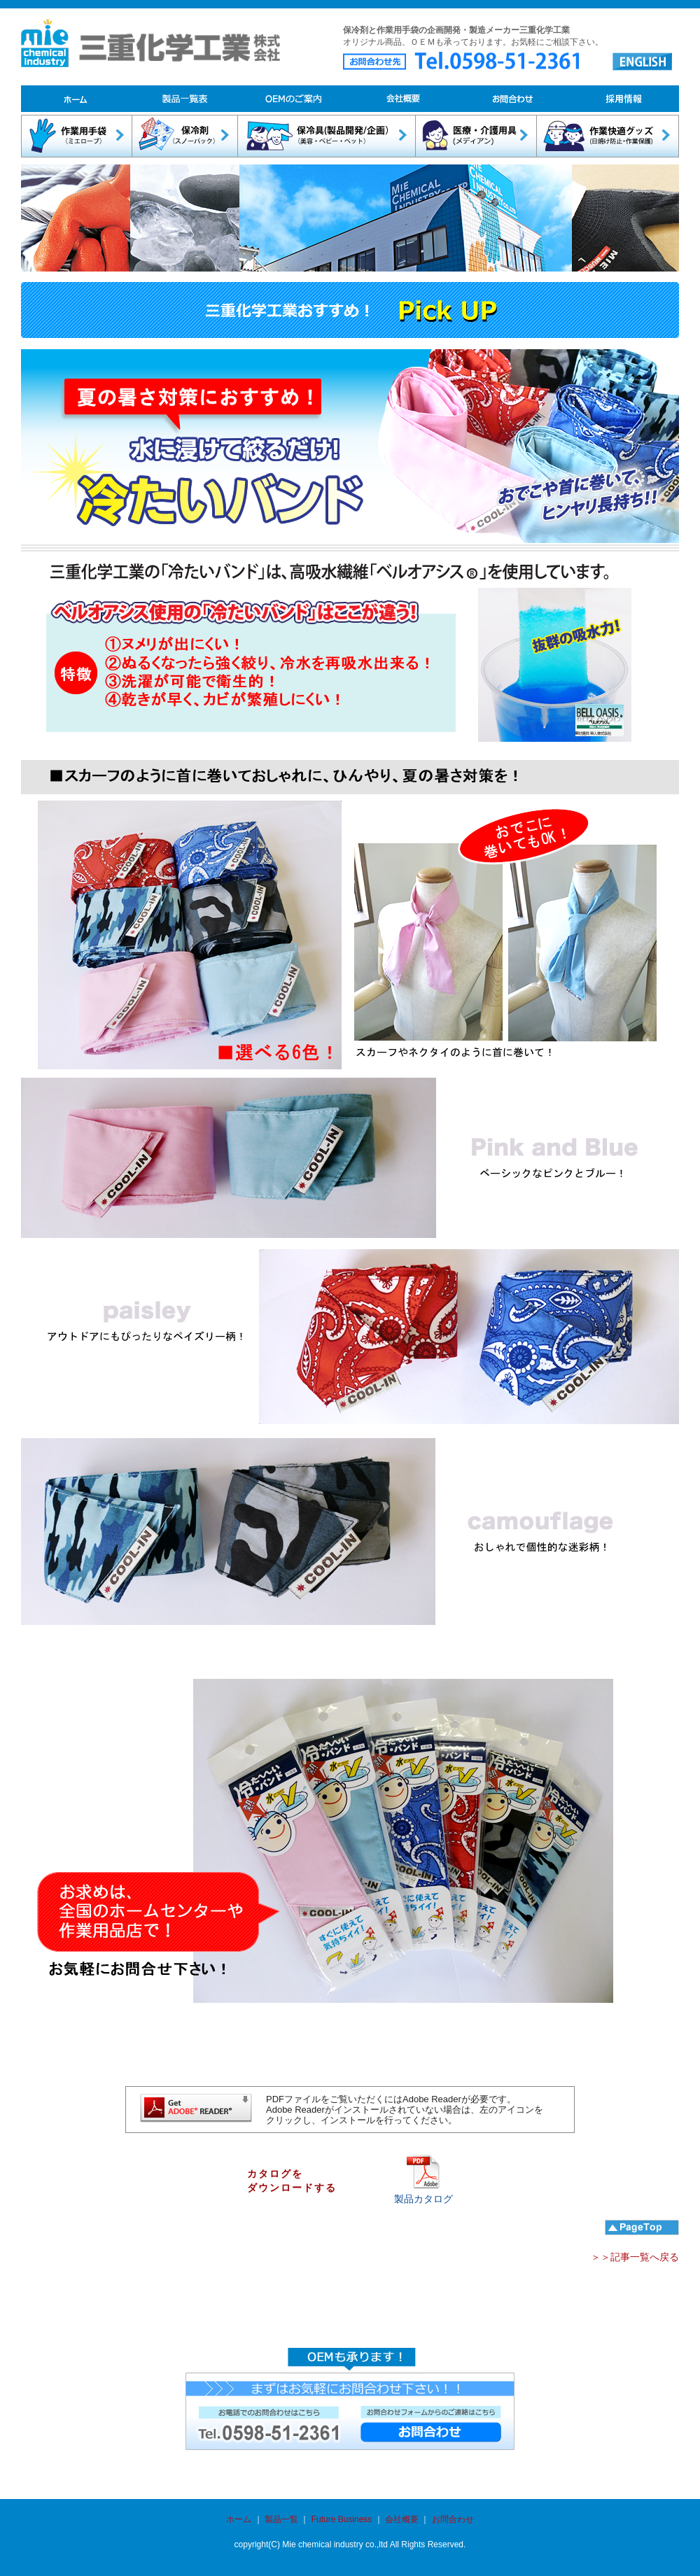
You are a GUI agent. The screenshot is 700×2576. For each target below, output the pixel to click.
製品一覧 (280, 2519)
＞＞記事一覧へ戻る (635, 2256)
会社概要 (402, 2519)
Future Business (342, 2519)
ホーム (238, 2519)
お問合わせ (453, 2519)
